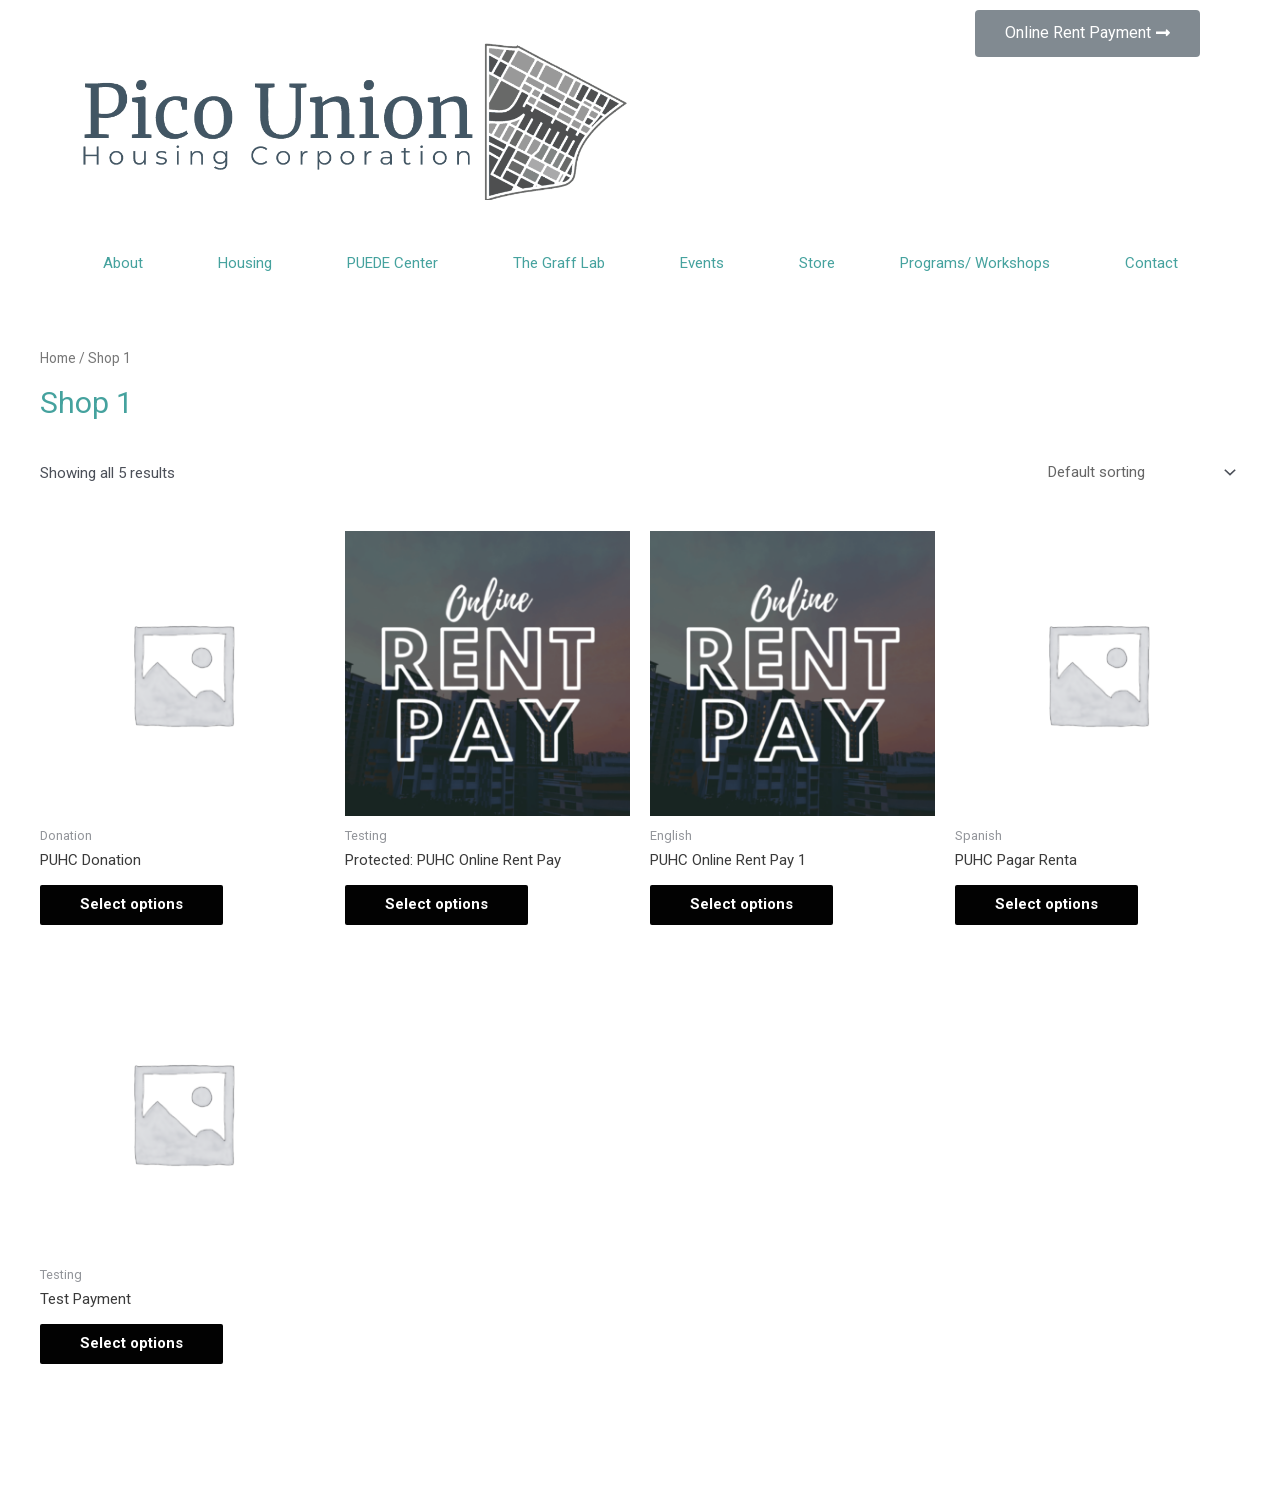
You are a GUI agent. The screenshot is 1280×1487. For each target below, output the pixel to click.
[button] (1087, 33)
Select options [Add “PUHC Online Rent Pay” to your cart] (436, 904)
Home (58, 358)
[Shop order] (1138, 472)
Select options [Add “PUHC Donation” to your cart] (131, 904)
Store (817, 263)
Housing (250, 263)
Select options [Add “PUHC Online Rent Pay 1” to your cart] (741, 904)
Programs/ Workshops (980, 263)
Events (707, 263)
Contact (1151, 263)
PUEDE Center (397, 263)
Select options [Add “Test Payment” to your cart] (131, 1343)
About (128, 263)
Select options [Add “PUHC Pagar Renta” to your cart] (1046, 904)
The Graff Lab (564, 263)
